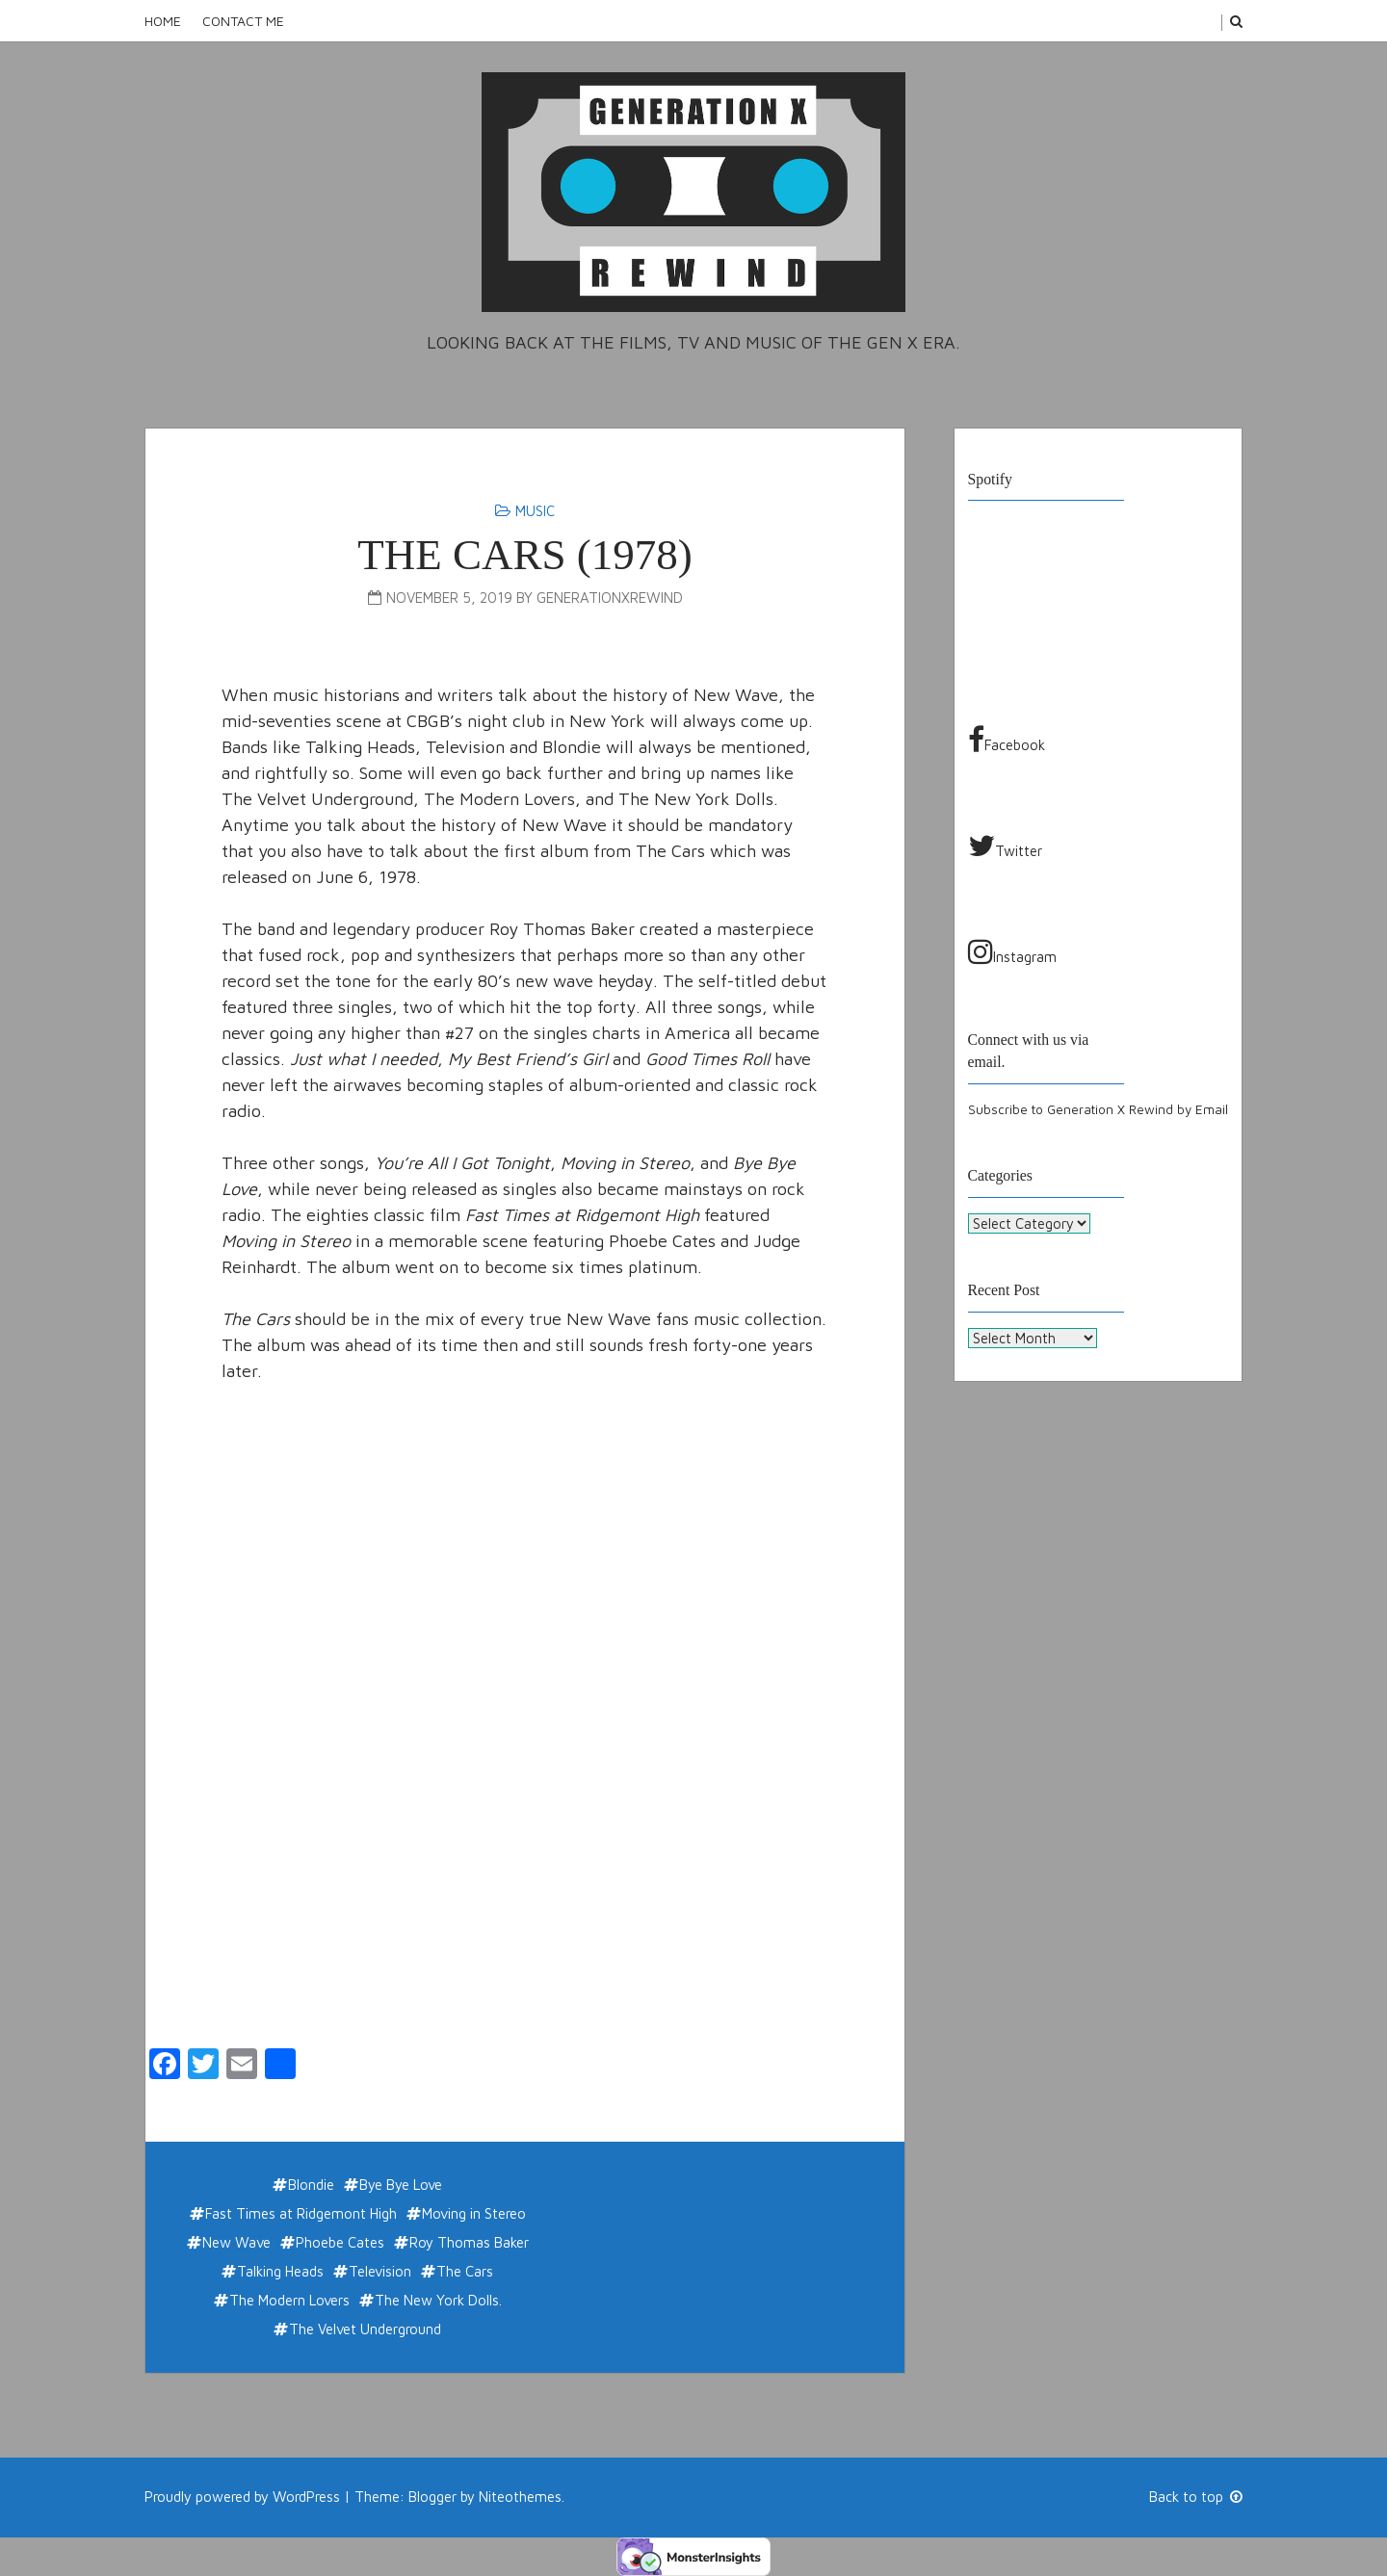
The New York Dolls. (438, 2300)
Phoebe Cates (340, 2242)
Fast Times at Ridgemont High (301, 2213)
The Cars (464, 2271)
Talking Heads (280, 2271)
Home (162, 21)
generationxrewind (609, 597)
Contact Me (243, 21)
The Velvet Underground (365, 2329)
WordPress (306, 2496)
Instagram (1012, 951)
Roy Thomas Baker (469, 2242)
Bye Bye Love (400, 2184)
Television (380, 2271)
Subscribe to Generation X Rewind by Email (1098, 1109)
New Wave (236, 2242)
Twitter (1005, 845)
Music (535, 511)
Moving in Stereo (474, 2213)
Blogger (432, 2496)
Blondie (311, 2184)
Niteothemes (520, 2496)
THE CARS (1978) (525, 555)
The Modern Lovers (289, 2300)
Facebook (1006, 739)
